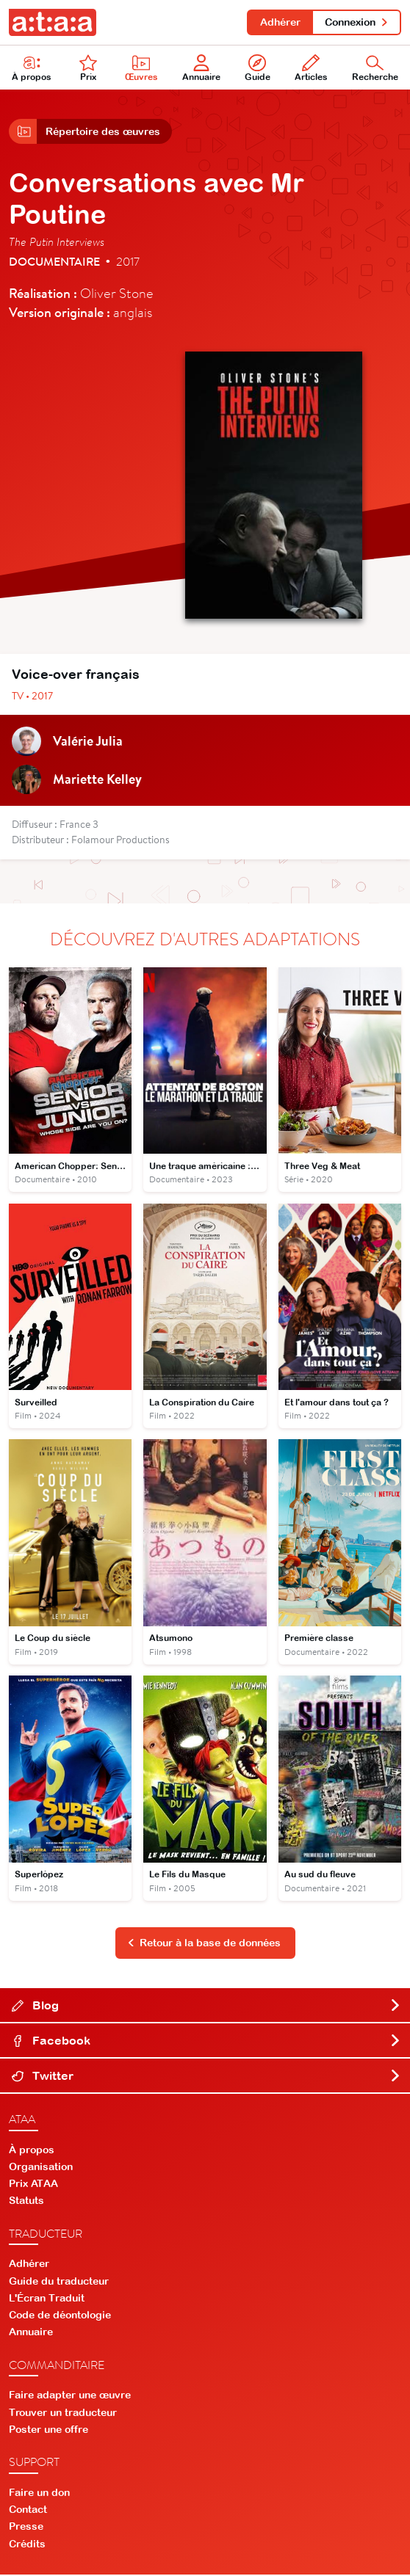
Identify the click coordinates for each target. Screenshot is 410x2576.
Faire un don (39, 2494)
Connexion (357, 22)
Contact (28, 2511)
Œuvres (141, 68)
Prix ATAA (33, 2185)
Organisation (41, 2167)
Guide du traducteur (59, 2282)
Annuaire (201, 68)
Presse (26, 2527)
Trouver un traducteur (63, 2413)
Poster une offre (48, 2431)
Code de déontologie (60, 2316)
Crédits (27, 2544)
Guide (257, 68)
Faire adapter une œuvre (70, 2396)
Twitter (206, 2076)
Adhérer (279, 22)
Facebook (206, 2041)
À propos (31, 2150)
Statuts (26, 2202)
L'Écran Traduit (46, 2298)
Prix (88, 68)
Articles (311, 68)
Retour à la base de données (204, 1944)
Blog (206, 2005)
